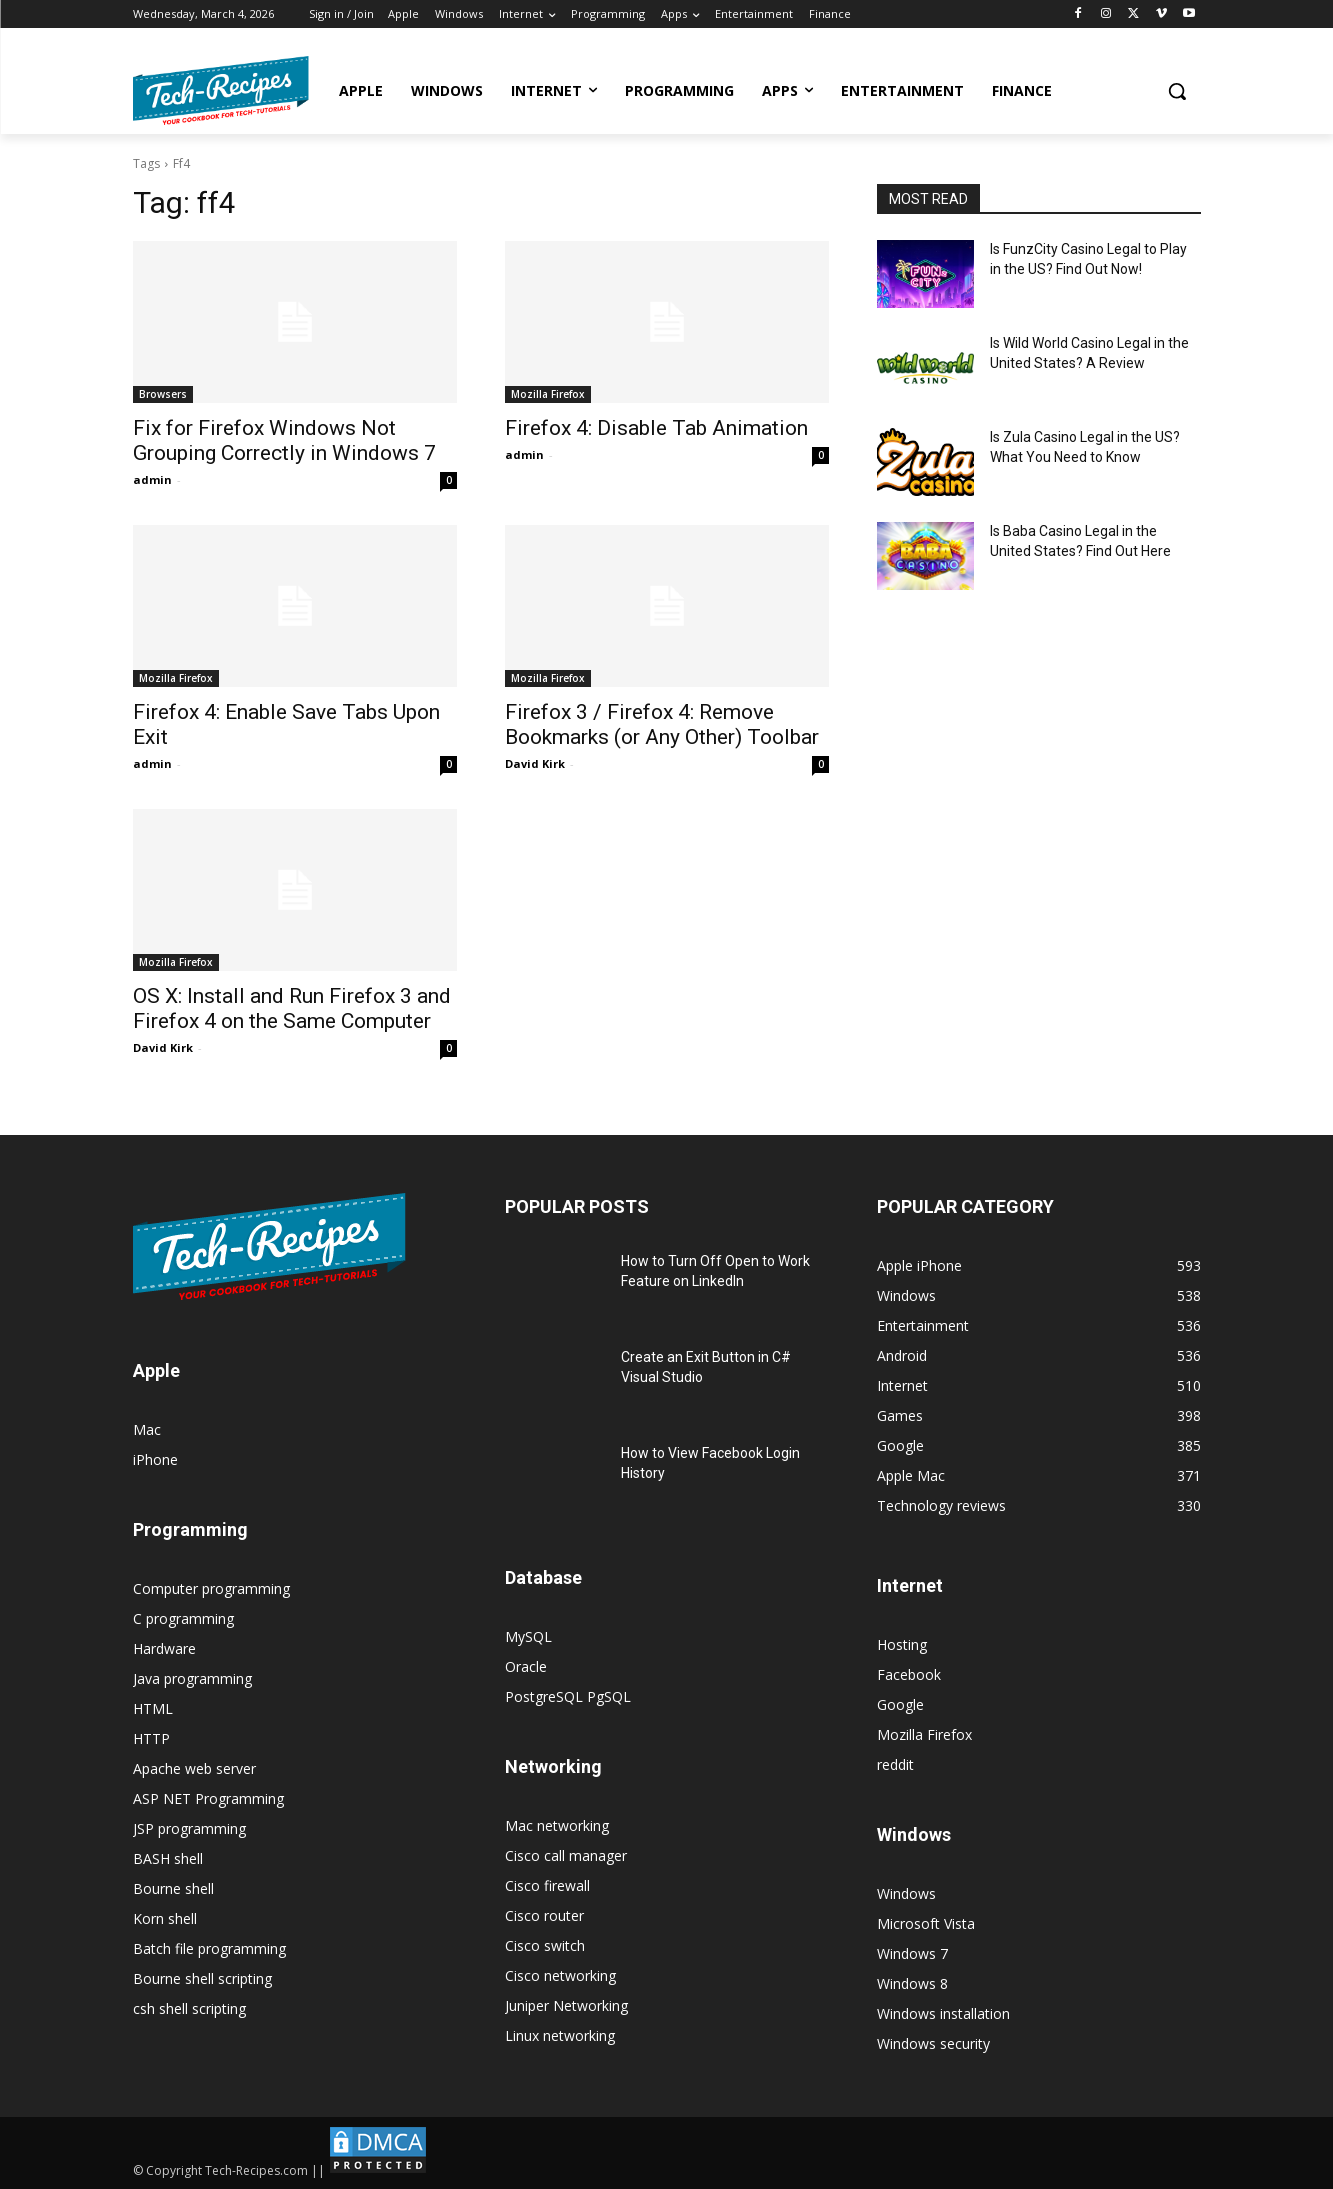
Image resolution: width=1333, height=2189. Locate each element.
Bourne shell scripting (202, 1978)
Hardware (164, 1648)
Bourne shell (173, 1888)
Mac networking (557, 1825)
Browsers (163, 394)
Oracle (526, 1666)
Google (900, 1704)
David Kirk (535, 763)
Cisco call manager (566, 1855)
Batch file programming (209, 1948)
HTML (153, 1708)
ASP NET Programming (208, 1798)
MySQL (528, 1636)
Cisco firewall (547, 1885)
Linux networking (560, 2035)
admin (152, 479)
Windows (906, 1893)
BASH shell (168, 1858)
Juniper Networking (566, 2005)
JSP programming (189, 1828)
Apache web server (194, 1768)
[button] (1177, 91)
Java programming (192, 1678)
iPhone (155, 1459)
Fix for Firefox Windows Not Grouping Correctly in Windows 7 (284, 440)
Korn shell (165, 1918)
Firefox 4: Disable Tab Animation (656, 428)
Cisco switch (545, 1945)
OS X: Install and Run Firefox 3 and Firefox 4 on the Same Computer (292, 1008)
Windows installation (943, 2013)
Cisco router (544, 1915)
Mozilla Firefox (548, 394)
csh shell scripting (189, 2008)
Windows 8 (912, 1983)
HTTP (151, 1738)
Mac (147, 1429)
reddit (895, 1764)
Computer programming (211, 1588)
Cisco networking (560, 1975)
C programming (183, 1618)
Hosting (902, 1644)
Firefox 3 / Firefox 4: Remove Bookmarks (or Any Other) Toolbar (662, 724)
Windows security (933, 2043)
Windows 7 (912, 1953)
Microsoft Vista (926, 1923)
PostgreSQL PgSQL (568, 1696)
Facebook (909, 1674)
